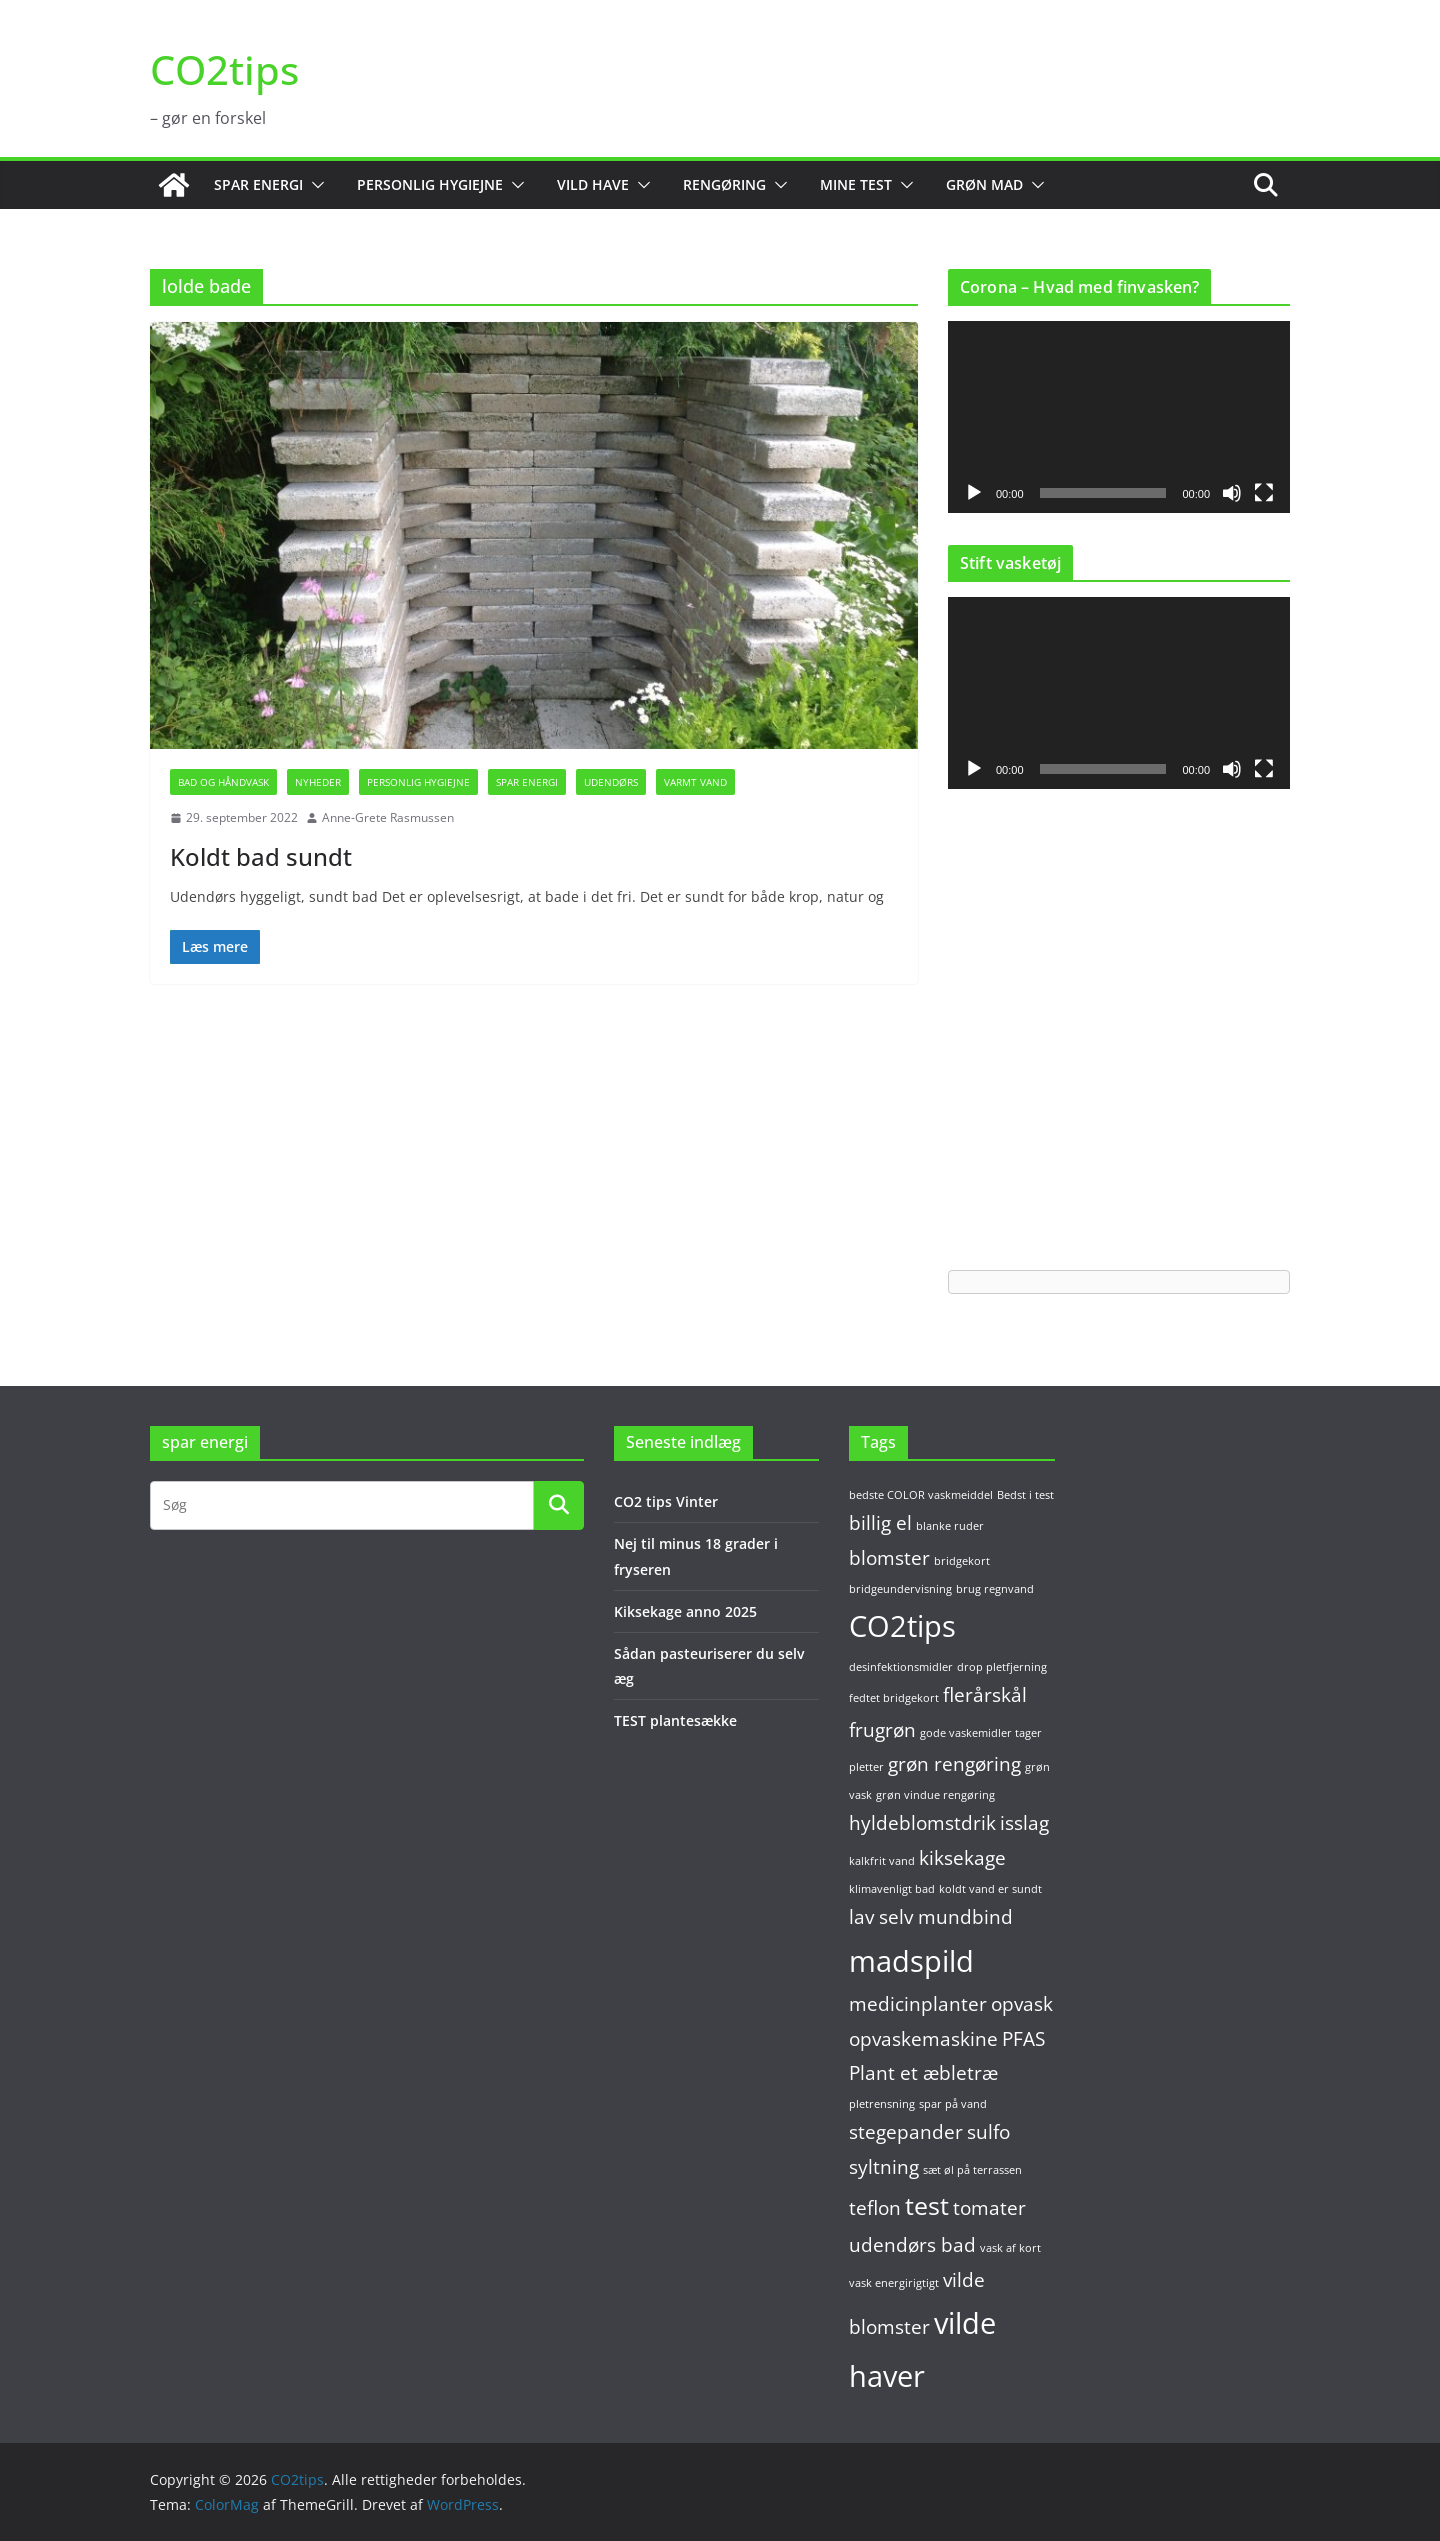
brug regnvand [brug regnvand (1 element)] (995, 1589)
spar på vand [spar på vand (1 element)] (953, 2104)
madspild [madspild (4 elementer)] (911, 1961)
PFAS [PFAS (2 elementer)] (1023, 2039)
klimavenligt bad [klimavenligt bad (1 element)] (892, 1889)
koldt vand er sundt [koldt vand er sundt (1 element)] (990, 1889)
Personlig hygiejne (430, 184)
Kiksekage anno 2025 (685, 1611)
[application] (1119, 417)
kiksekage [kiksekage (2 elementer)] (962, 1858)
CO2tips (224, 69)
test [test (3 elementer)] (927, 2205)
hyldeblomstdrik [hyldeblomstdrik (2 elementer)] (922, 1823)
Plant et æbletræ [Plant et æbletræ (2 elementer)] (923, 2073)
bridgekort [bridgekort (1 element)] (962, 1561)
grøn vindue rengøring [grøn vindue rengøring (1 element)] (935, 1795)
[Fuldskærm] (1264, 493)
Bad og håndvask (223, 782)
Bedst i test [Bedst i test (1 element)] (1025, 1495)
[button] (314, 185)
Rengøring (724, 184)
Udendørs (611, 782)
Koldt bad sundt (261, 856)
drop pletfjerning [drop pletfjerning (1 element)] (1002, 1667)
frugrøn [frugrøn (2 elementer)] (882, 1730)
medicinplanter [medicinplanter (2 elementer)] (918, 2004)
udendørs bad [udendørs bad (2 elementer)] (912, 2245)
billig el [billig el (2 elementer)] (880, 1523)
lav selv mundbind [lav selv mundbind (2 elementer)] (931, 1917)
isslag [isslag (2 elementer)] (1024, 1823)
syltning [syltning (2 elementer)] (884, 2167)
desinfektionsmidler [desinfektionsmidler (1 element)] (901, 1667)
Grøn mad (984, 184)
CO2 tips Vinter (666, 1501)
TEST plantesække (675, 1720)
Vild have (593, 184)
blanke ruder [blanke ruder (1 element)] (950, 1526)
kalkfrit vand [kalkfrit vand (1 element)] (882, 1861)
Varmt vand (695, 782)
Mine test (856, 184)
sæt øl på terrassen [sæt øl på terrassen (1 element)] (972, 2170)
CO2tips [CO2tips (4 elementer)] (902, 1626)
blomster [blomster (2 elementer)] (889, 1558)
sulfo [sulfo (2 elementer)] (988, 2132)
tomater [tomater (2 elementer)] (989, 2208)
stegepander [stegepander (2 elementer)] (906, 2132)
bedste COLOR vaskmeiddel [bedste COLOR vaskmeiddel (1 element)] (921, 1495)
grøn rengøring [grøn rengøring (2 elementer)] (954, 1764)
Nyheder (318, 782)
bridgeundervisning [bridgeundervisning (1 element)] (900, 1589)
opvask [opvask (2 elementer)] (1022, 2004)
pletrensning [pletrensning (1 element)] (882, 2104)
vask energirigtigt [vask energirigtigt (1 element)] (894, 2283)
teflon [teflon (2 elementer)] (875, 2208)
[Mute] (1232, 493)
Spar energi (258, 184)
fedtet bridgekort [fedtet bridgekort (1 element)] (894, 1698)
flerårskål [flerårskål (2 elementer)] (985, 1695)
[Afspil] (974, 493)
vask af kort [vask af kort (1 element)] (1010, 2248)
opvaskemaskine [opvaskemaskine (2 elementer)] (923, 2039)
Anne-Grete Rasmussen (388, 817)
